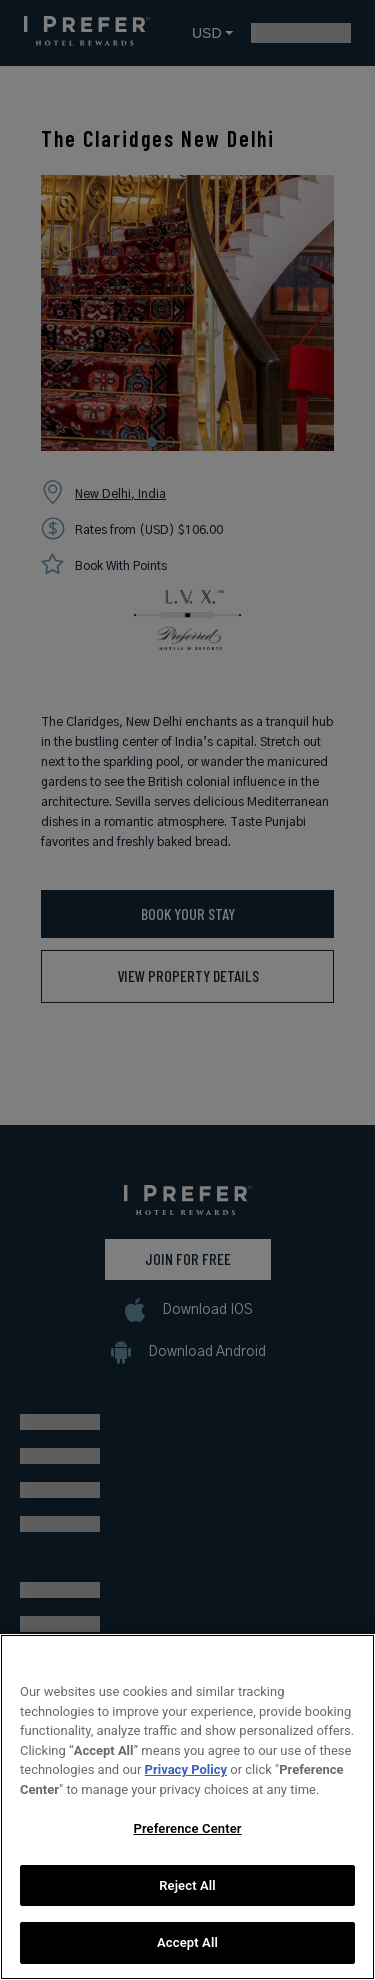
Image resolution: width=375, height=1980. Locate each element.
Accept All (187, 1942)
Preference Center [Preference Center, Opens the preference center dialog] (187, 1828)
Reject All (187, 1885)
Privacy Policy (186, 1769)
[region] (187, 1807)
